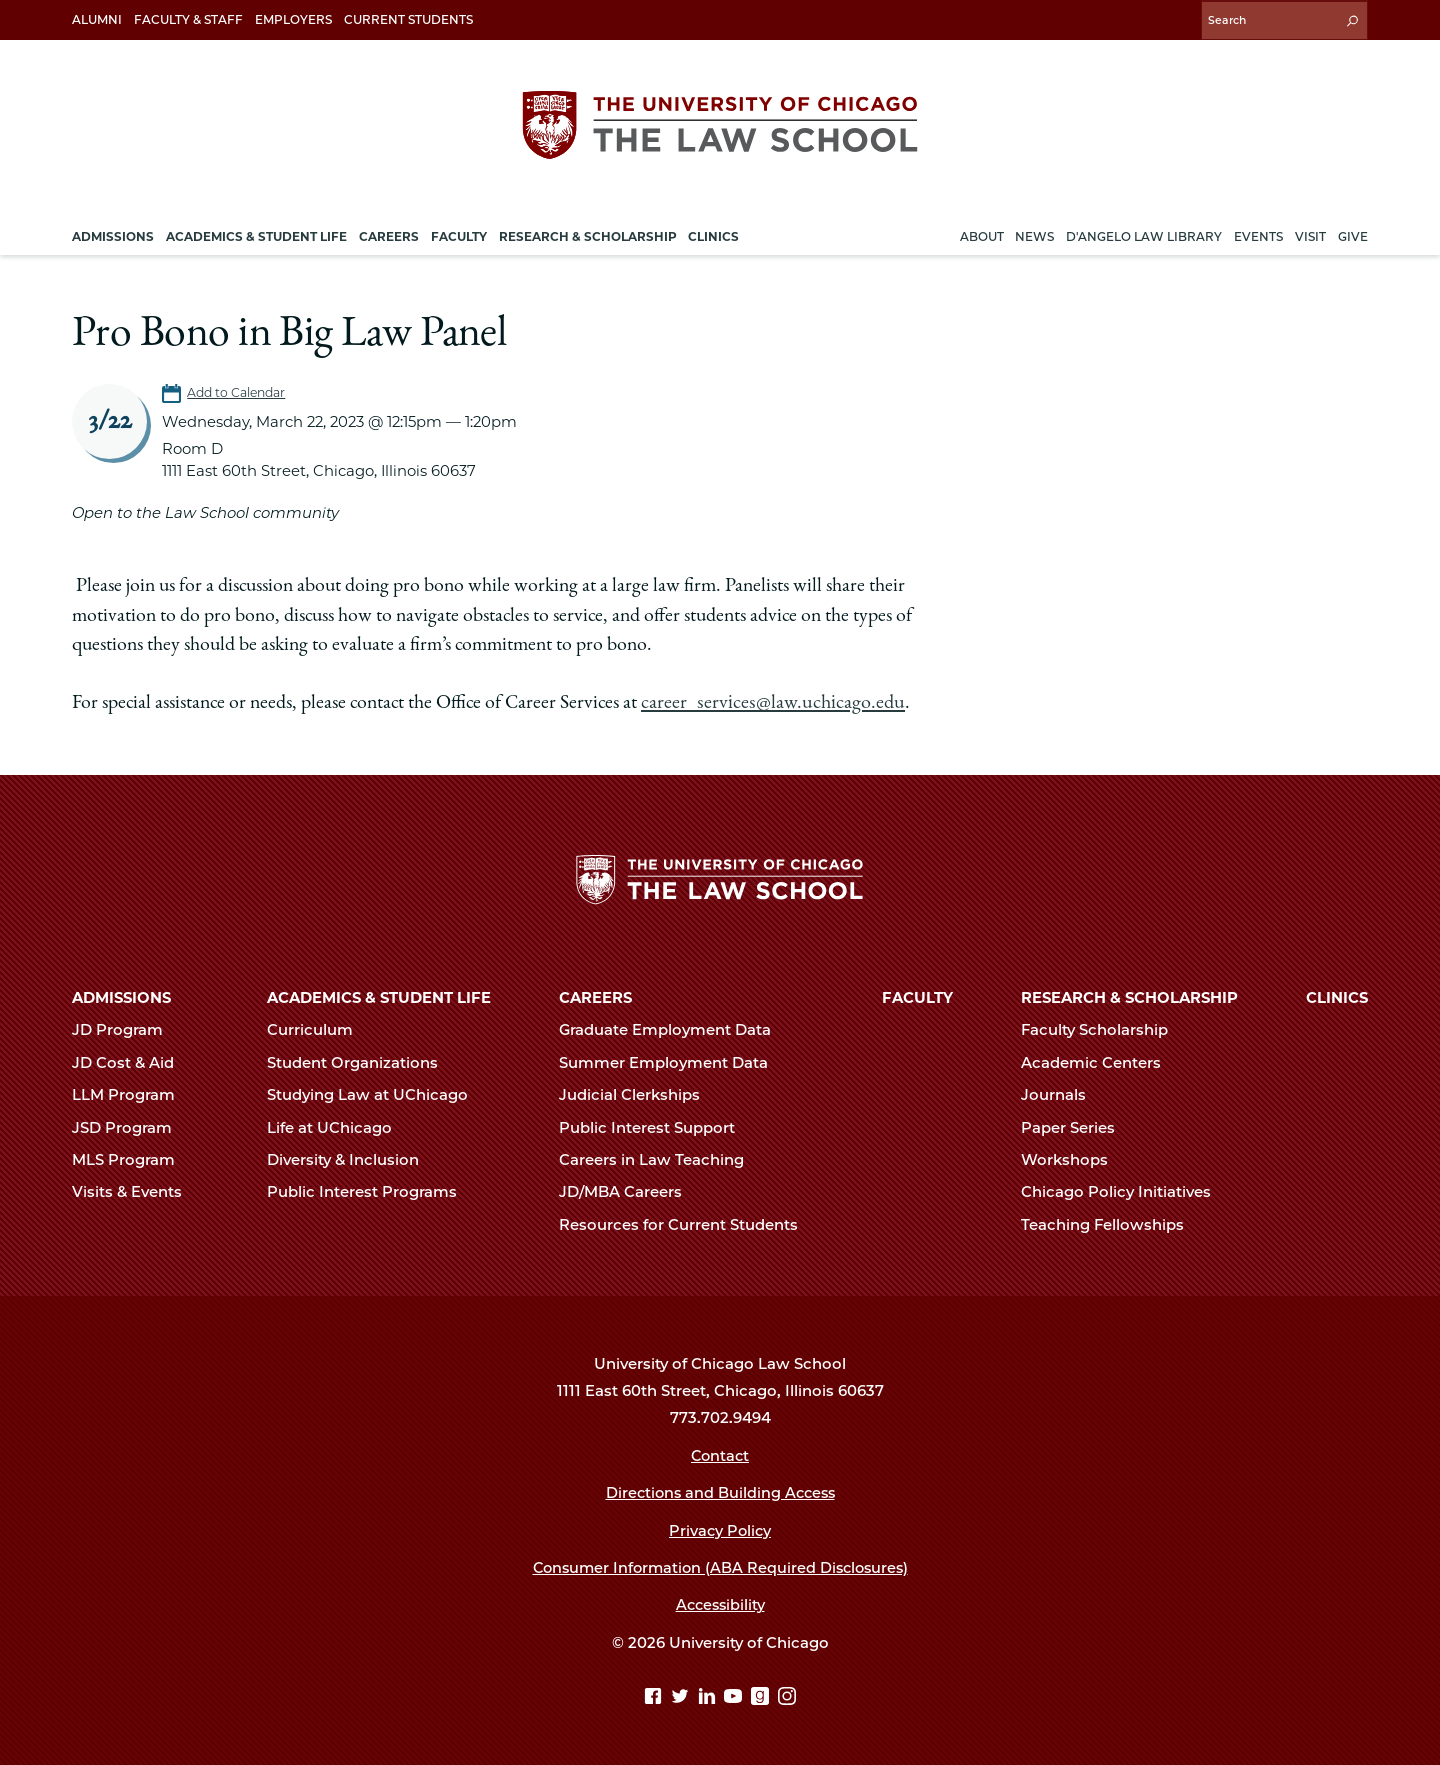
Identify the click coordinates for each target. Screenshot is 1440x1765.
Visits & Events (135, 1191)
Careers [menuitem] (389, 233)
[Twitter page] (682, 1696)
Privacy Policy (720, 1529)
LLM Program (132, 1094)
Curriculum (318, 1029)
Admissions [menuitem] (113, 233)
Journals (1062, 1094)
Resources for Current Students (687, 1223)
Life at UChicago (338, 1126)
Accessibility (720, 1604)
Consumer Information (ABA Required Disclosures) (720, 1566)
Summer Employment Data (672, 1061)
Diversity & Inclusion (351, 1158)
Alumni (97, 19)
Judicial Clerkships (638, 1094)
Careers (595, 996)
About (982, 233)
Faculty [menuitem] (459, 233)
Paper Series (1076, 1126)
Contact (720, 1454)
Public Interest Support (655, 1126)
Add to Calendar (238, 390)
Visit (1310, 233)
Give (1353, 233)
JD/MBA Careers (629, 1191)
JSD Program (130, 1126)
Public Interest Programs (370, 1191)
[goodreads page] (762, 1696)
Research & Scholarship (1129, 996)
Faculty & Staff (188, 19)
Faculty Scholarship (1103, 1029)
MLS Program (132, 1158)
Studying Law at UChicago (376, 1094)
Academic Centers (1099, 1061)
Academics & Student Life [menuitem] (256, 233)
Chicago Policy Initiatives (1124, 1191)
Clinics (1337, 996)
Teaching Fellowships (1111, 1223)
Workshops (1073, 1158)
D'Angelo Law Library (1144, 233)
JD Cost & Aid (131, 1061)
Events (1258, 233)
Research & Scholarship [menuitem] (588, 233)
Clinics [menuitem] (713, 233)
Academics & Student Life (379, 996)
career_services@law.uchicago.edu (769, 701)
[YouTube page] (735, 1696)
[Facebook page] (655, 1696)
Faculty (917, 996)
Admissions (121, 996)
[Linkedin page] (709, 1696)
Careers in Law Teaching (660, 1158)
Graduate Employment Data (673, 1029)
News (1034, 233)
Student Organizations (361, 1061)
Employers (293, 19)
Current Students (408, 19)
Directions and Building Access (720, 1491)
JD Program (126, 1029)
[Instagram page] (787, 1696)
